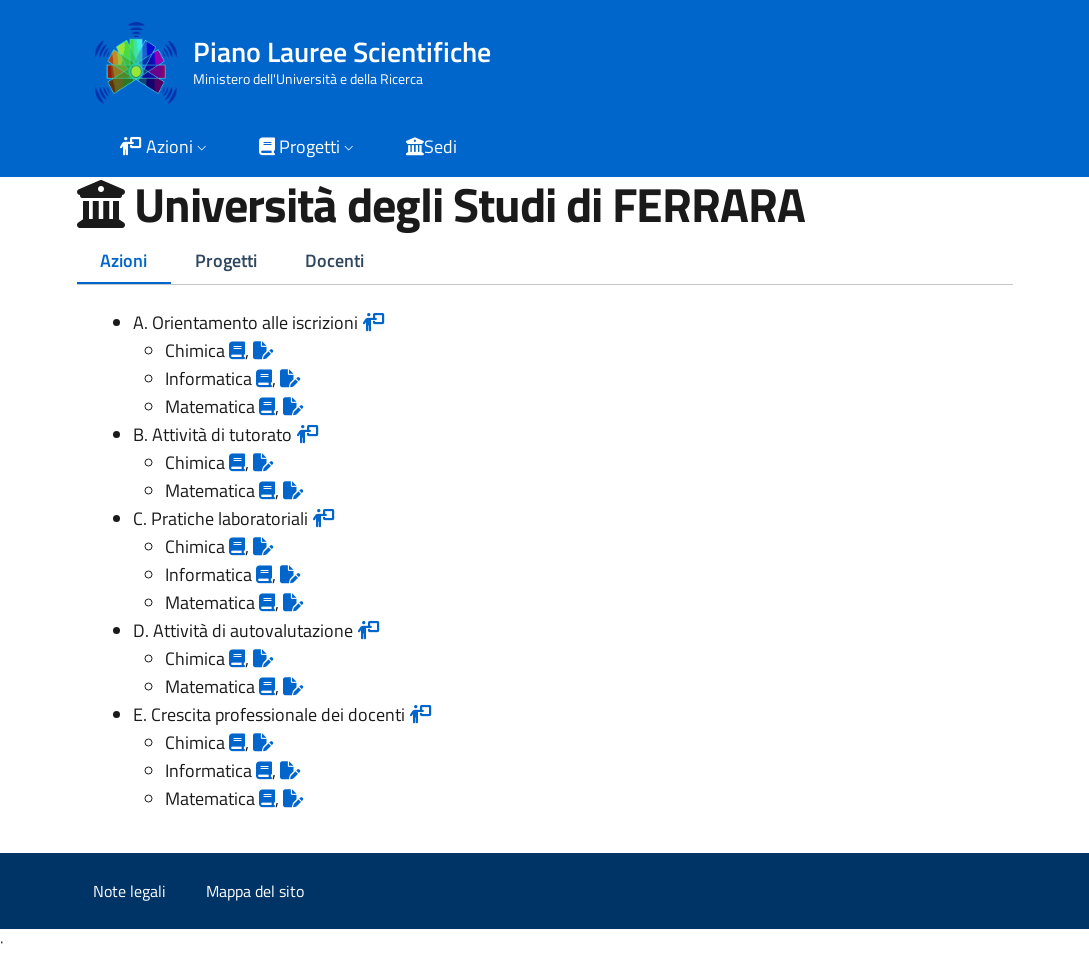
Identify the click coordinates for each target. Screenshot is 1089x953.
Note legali (129, 891)
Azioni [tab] (123, 260)
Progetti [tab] (226, 260)
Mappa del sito (255, 891)
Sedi (431, 146)
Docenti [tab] (334, 260)
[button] (165, 148)
